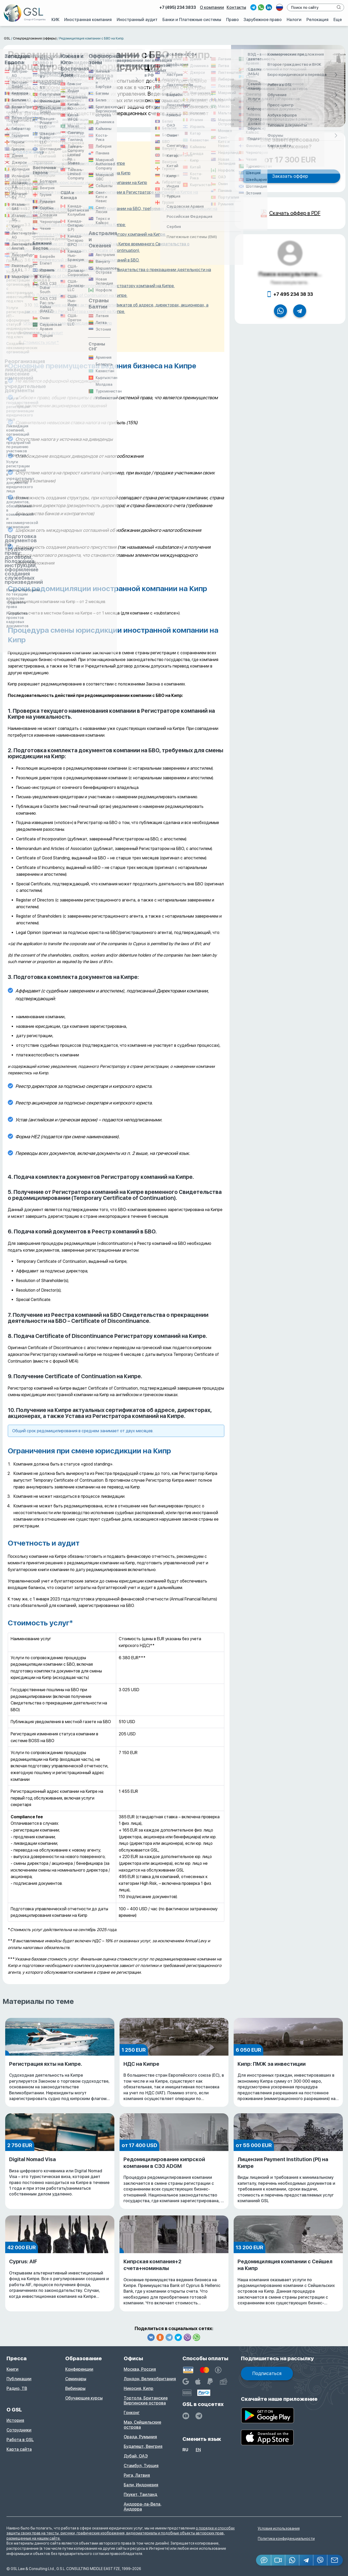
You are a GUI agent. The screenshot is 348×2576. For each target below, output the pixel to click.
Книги (12, 2369)
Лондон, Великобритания (150, 2378)
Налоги (281, 37)
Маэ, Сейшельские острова (142, 2425)
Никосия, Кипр (138, 2388)
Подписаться (266, 2373)
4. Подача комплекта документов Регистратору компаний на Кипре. (99, 234)
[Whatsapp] (292, 2560)
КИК (13, 37)
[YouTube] (185, 2415)
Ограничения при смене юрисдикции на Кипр (67, 323)
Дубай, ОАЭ (136, 2456)
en (198, 2449)
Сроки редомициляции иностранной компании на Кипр (76, 173)
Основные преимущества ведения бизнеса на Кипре (73, 163)
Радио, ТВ (16, 2388)
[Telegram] (306, 2560)
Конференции (79, 2369)
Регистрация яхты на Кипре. (59, 2081)
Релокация (310, 37)
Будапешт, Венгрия (143, 2446)
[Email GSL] (335, 2560)
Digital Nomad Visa (59, 2176)
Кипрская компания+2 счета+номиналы (174, 2282)
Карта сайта (19, 2449)
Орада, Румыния (140, 2436)
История (15, 2420)
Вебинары (75, 2388)
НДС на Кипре (174, 2081)
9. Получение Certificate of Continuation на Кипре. (79, 295)
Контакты (236, 24)
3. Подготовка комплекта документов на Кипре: (79, 224)
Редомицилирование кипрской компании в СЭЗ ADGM (174, 2180)
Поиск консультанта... (290, 274)
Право (209, 37)
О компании (212, 24)
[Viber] (320, 2560)
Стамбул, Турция (141, 2465)
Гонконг (132, 2412)
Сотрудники (18, 2430)
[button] (278, 2560)
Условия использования (279, 2528)
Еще (335, 37)
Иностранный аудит (104, 37)
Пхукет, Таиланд (140, 2494)
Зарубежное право (245, 37)
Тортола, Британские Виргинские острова (146, 2400)
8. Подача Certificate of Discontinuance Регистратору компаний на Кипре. (103, 285)
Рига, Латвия (137, 2475)
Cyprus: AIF (59, 2278)
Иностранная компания (50, 37)
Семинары (75, 2378)
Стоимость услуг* (41, 342)
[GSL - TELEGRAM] (198, 2415)
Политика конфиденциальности (286, 2538)
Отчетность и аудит (43, 332)
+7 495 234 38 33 (293, 294)
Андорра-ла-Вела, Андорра (142, 2507)
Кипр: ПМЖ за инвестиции (288, 2081)
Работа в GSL (20, 2439)
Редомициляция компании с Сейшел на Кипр (288, 2282)
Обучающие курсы (84, 2398)
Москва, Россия (140, 2369)
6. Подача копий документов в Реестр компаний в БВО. (85, 260)
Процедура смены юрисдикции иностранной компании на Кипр (85, 182)
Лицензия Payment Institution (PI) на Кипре (288, 2180)
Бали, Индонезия (141, 2484)
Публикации (18, 2378)
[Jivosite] (263, 2560)
